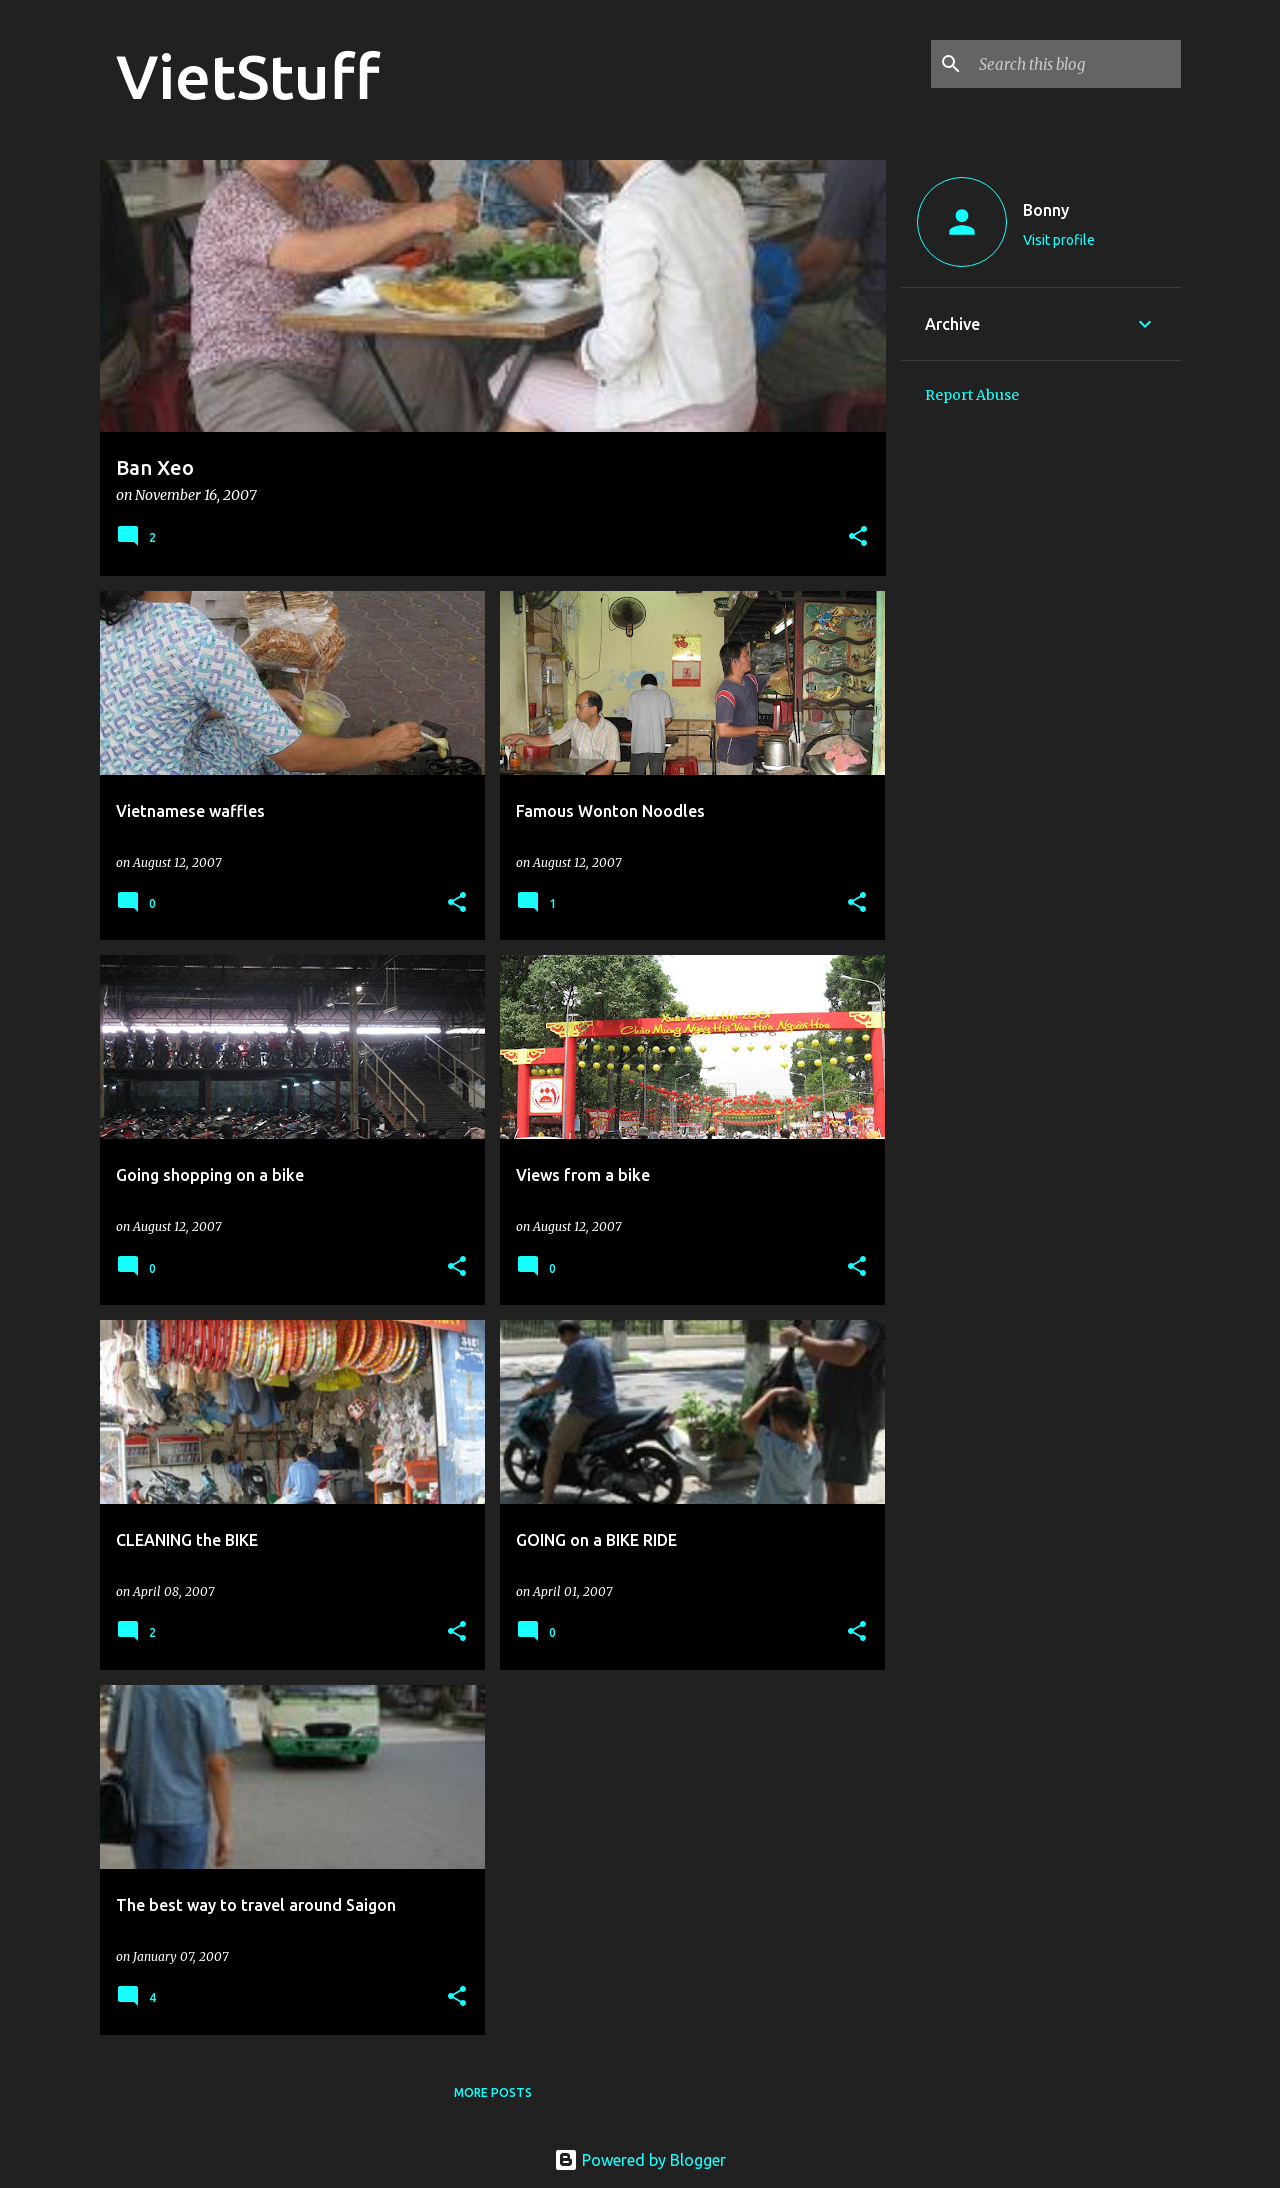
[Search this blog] (1076, 64)
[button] (858, 537)
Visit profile (1059, 240)
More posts (493, 2092)
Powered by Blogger (640, 2160)
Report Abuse (972, 395)
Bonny (1046, 210)
